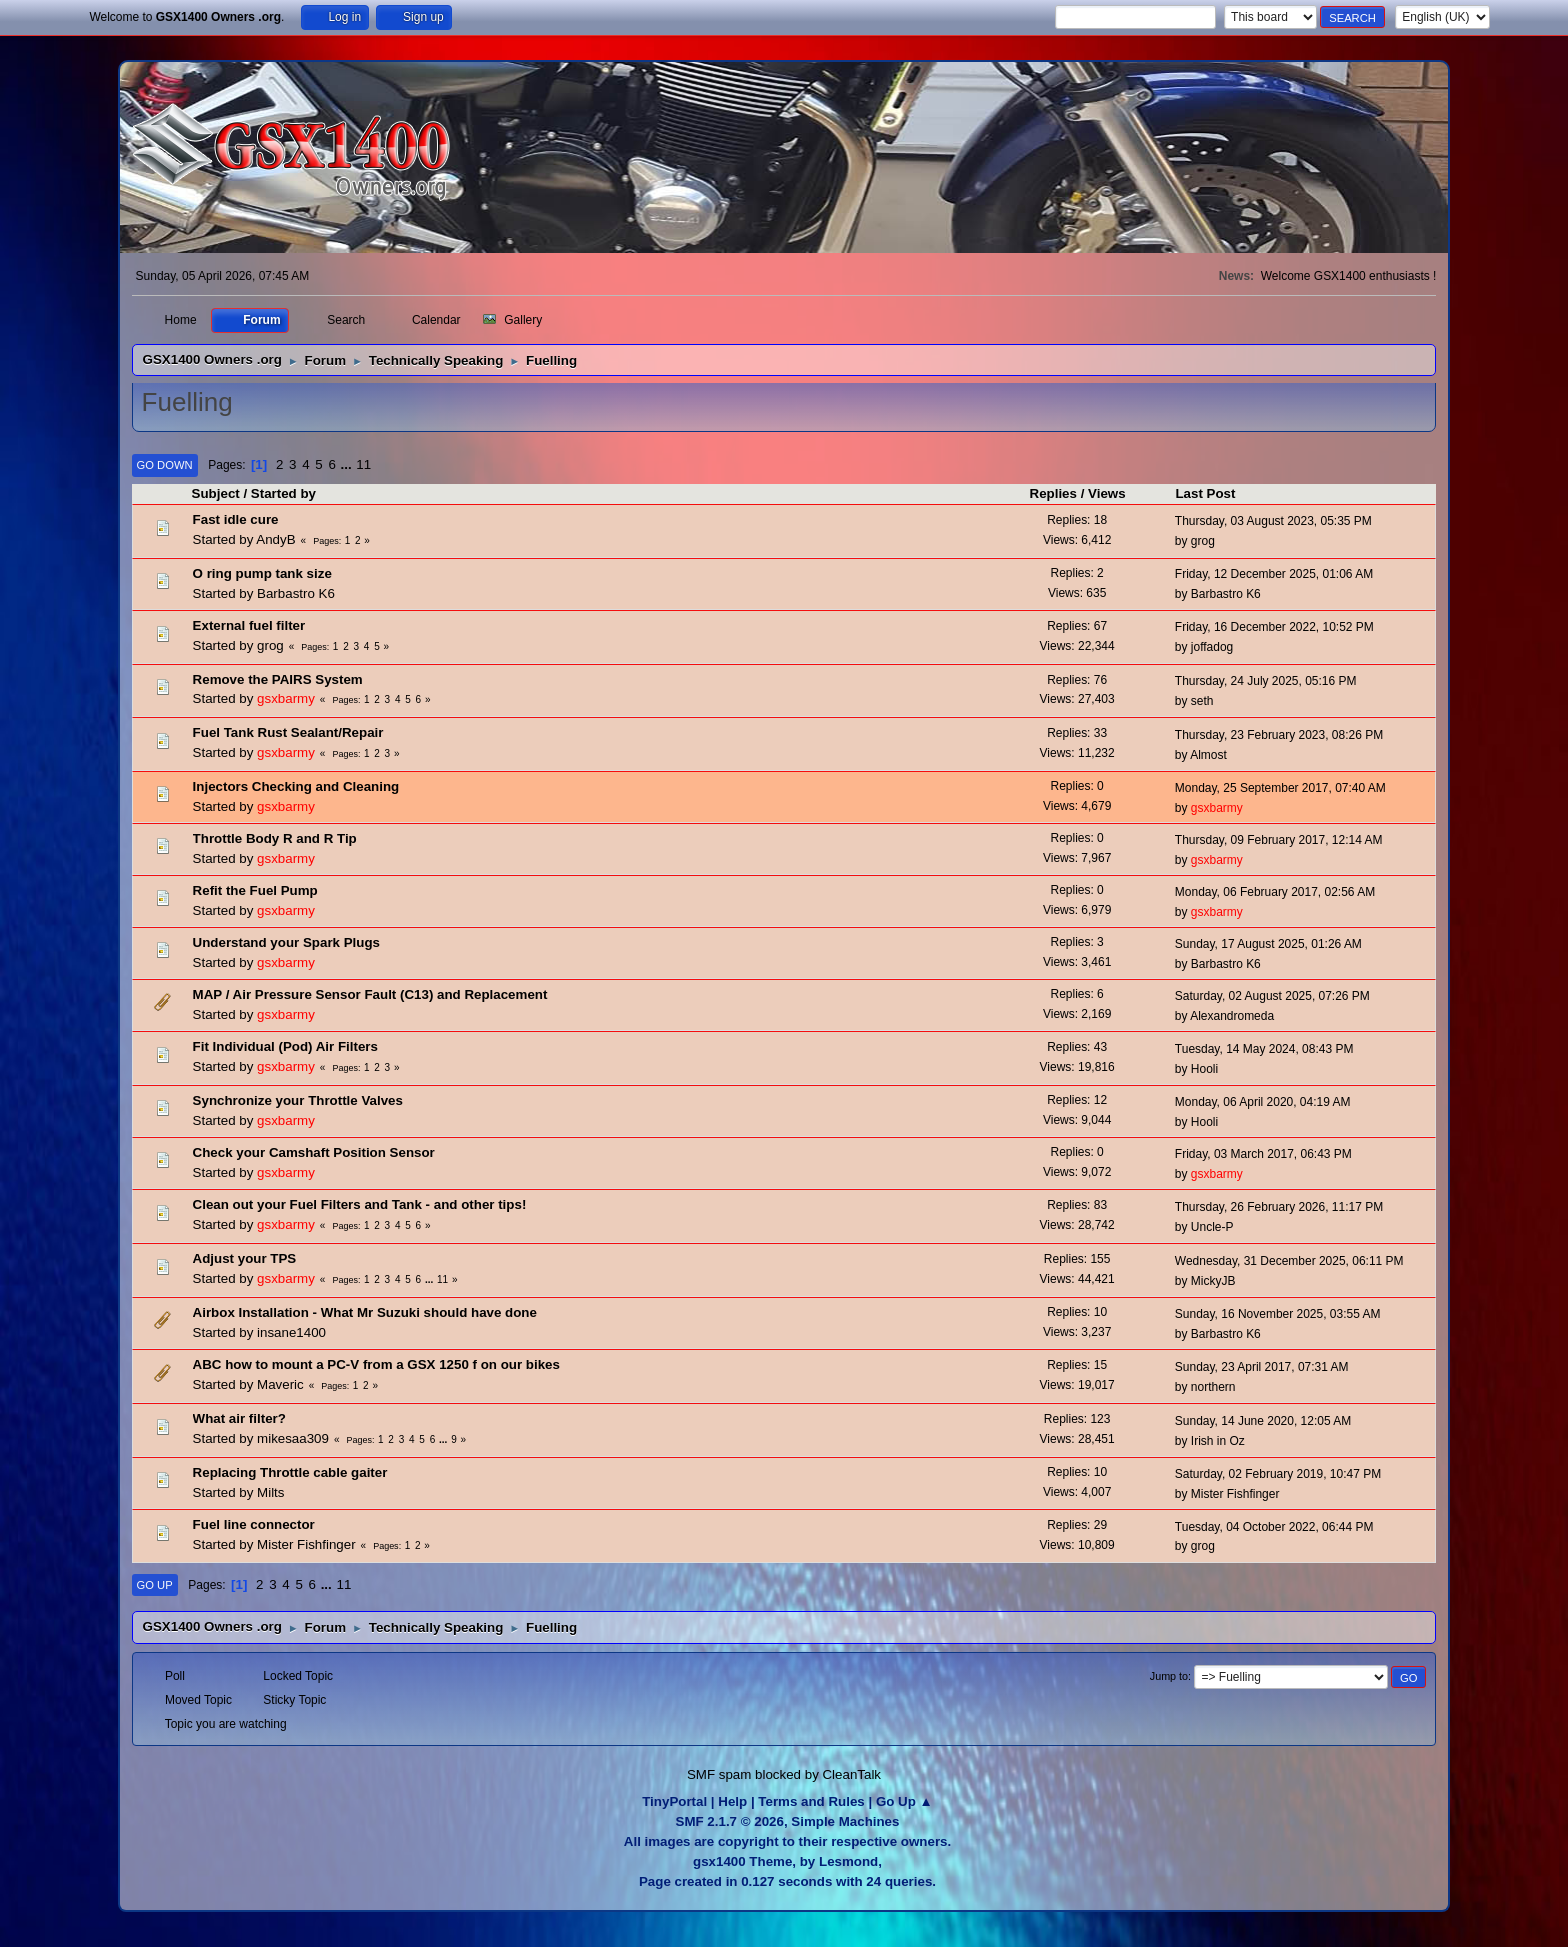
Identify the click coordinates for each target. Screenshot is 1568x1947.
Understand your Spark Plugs (286, 942)
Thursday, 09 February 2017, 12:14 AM (1279, 840)
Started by (292, 493)
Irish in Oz (1218, 1441)
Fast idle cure (236, 519)
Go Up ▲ (904, 1801)
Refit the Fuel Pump (255, 890)
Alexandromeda (1232, 1016)
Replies (1053, 493)
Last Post (1205, 493)
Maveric (280, 1384)
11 (363, 464)
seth (1202, 701)
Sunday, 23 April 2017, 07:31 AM (1262, 1367)
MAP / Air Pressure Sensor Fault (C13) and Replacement (370, 994)
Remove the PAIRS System (278, 679)
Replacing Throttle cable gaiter (290, 1472)
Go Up (155, 1585)
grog (1203, 541)
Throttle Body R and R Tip (275, 838)
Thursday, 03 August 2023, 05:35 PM (1273, 521)
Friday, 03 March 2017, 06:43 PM (1263, 1154)
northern (1213, 1387)
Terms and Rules (811, 1801)
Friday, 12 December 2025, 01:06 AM (1274, 574)
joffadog (1212, 647)
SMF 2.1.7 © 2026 (730, 1821)
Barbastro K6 (296, 593)
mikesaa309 (293, 1438)
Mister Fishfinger (1235, 1494)
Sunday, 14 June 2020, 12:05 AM (1263, 1421)
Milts (270, 1492)
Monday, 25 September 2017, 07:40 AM (1280, 788)
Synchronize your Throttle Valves (298, 1100)
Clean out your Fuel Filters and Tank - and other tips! (360, 1204)
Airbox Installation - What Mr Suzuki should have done (365, 1312)
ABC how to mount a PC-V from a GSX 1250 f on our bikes (376, 1364)
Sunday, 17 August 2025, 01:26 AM (1268, 944)
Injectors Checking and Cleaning (296, 786)
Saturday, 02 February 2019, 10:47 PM (1278, 1474)
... (348, 464)
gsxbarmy (286, 698)
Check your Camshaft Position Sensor (314, 1152)
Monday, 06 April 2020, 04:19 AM (1263, 1102)
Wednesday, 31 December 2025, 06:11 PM (1289, 1261)
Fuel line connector (254, 1524)
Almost (1208, 755)
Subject (216, 493)
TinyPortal (674, 1801)
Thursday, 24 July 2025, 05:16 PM (1266, 681)
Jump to (1169, 1676)
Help (732, 1801)
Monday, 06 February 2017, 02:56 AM (1275, 892)
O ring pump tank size (262, 573)
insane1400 (291, 1332)
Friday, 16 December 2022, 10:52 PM (1274, 627)
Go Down (165, 465)
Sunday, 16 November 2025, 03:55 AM (1278, 1314)
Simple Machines (845, 1821)
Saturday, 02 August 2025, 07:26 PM (1272, 996)
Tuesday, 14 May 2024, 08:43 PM (1264, 1049)
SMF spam (719, 1774)
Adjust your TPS (245, 1258)
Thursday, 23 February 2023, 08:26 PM (1279, 735)
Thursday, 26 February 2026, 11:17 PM (1279, 1207)
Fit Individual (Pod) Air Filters (285, 1046)
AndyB (275, 539)
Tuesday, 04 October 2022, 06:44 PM (1274, 1527)
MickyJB (1213, 1281)
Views (1107, 493)
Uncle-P (1212, 1227)
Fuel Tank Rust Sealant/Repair (288, 732)
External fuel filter (249, 625)
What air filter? (239, 1418)
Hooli (1204, 1069)
